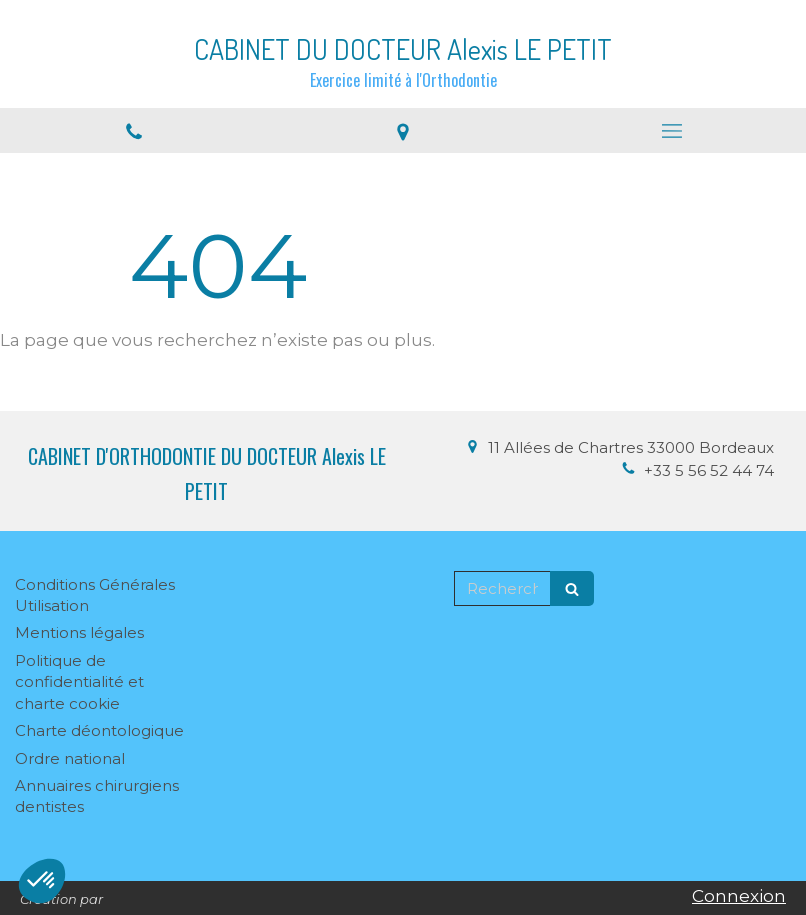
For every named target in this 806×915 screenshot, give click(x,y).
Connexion (739, 896)
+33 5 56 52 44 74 (709, 470)
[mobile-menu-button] (671, 131)
